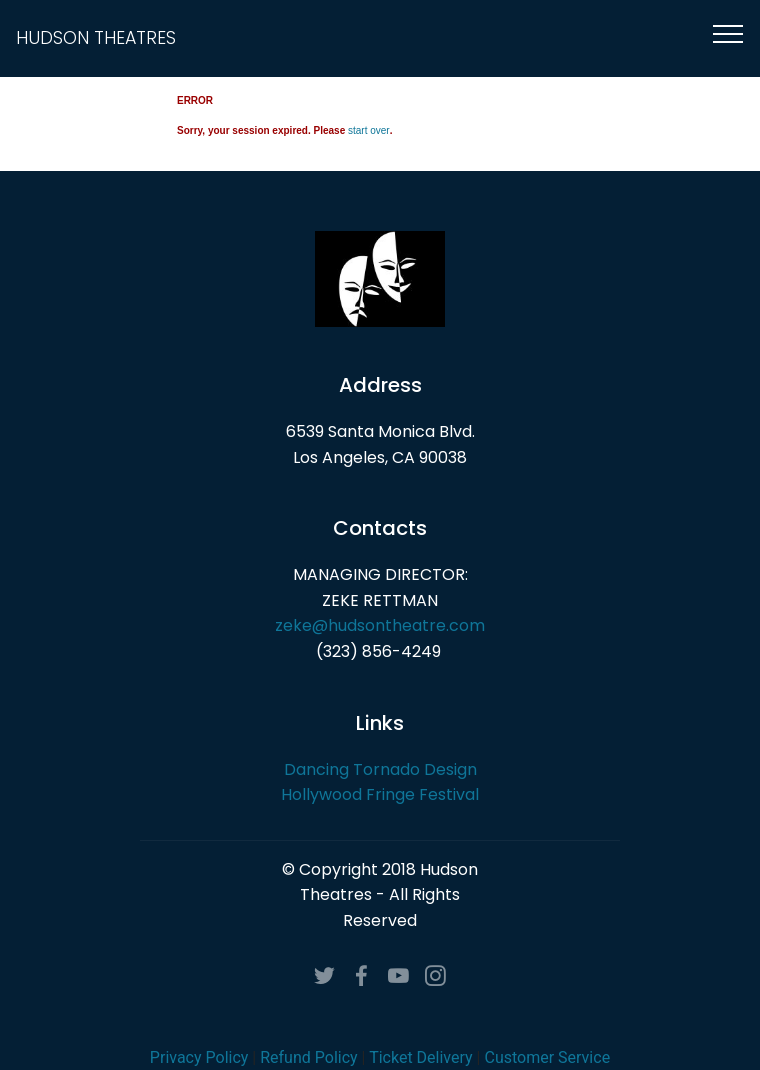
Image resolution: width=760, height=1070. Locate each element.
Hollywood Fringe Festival (380, 794)
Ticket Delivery (420, 1057)
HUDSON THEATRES (96, 38)
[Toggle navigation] (728, 33)
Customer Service (547, 1057)
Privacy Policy (199, 1057)
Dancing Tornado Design (380, 769)
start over (369, 130)
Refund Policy (308, 1057)
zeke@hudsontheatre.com (380, 625)
